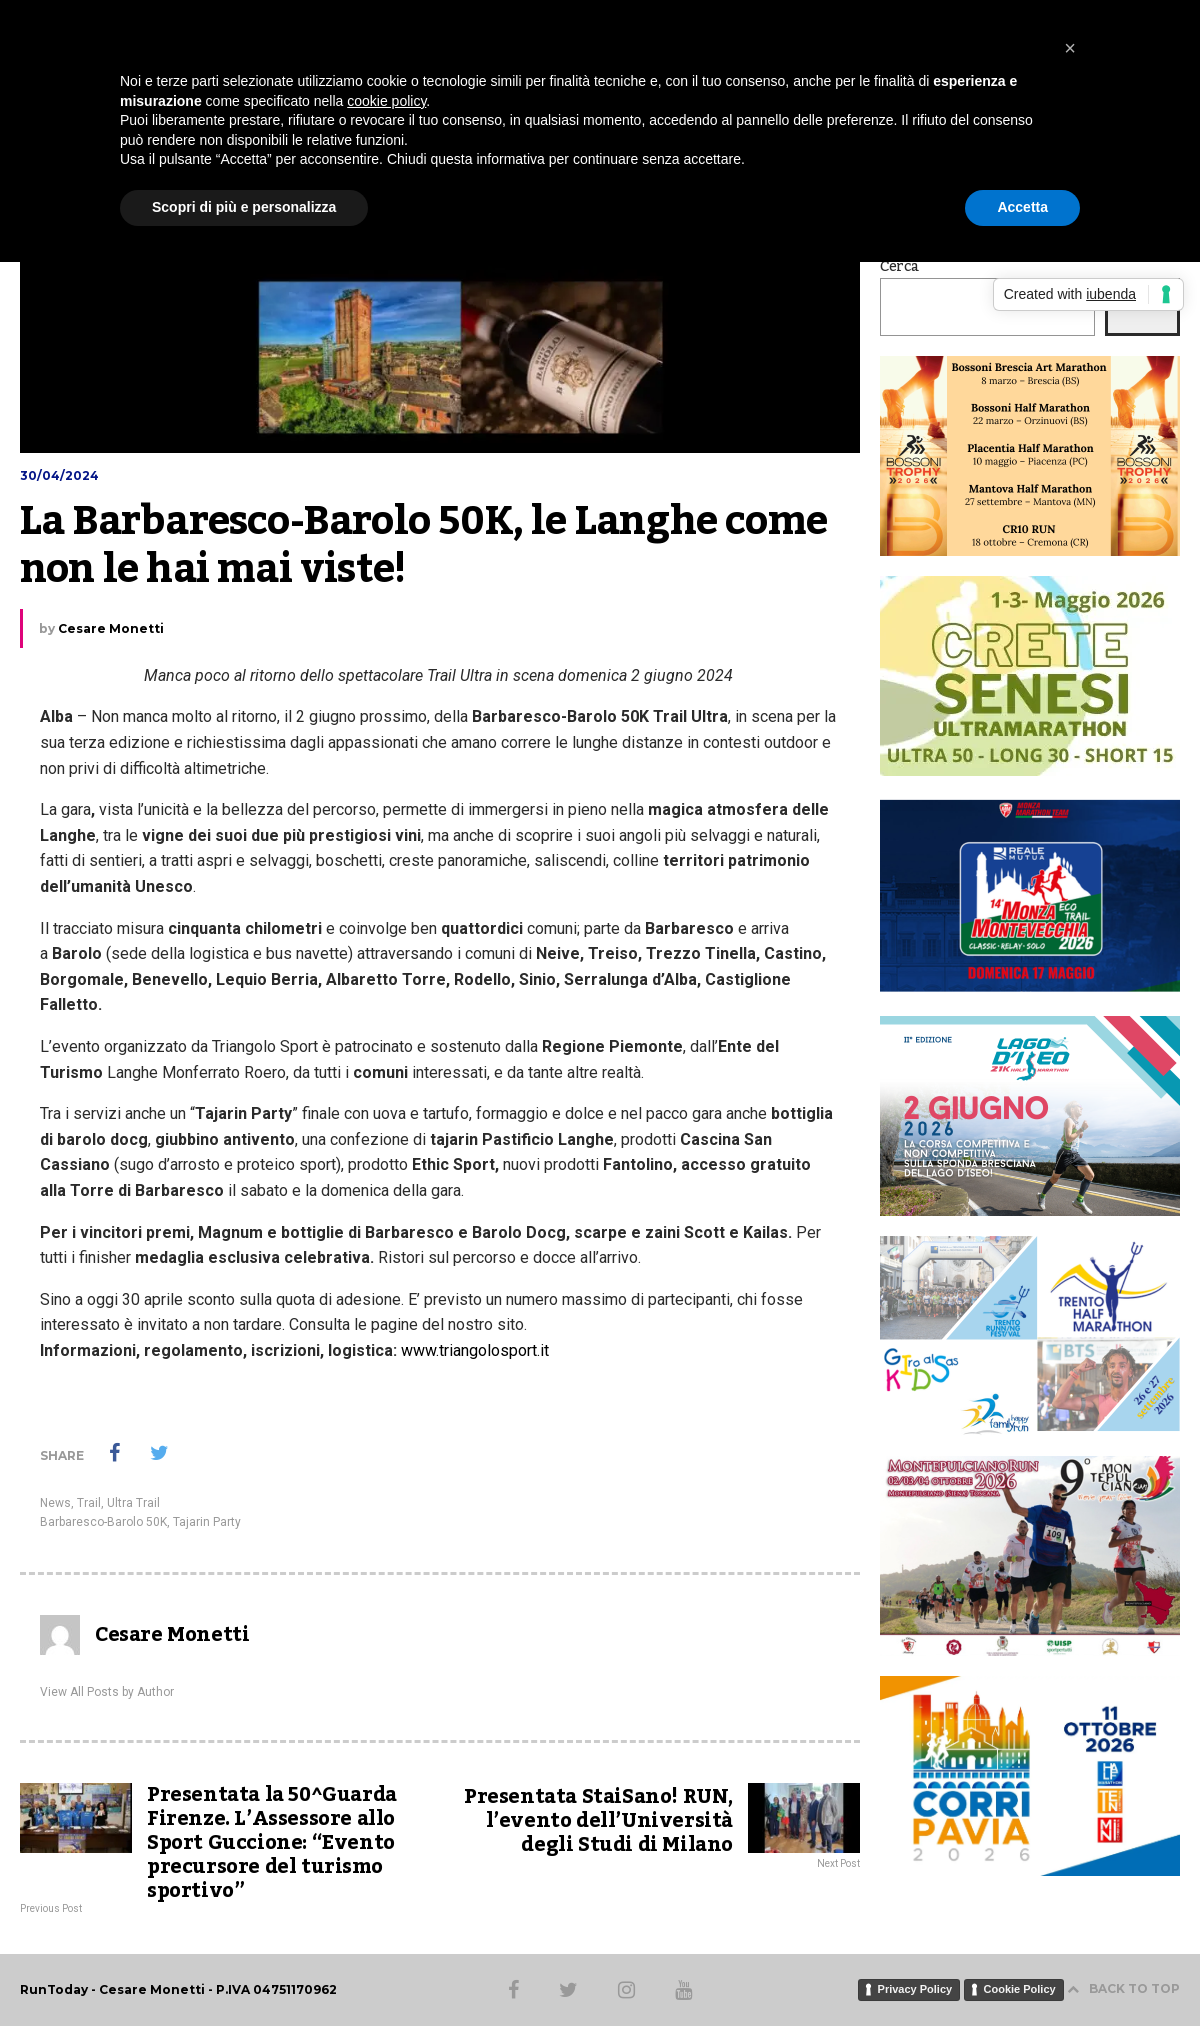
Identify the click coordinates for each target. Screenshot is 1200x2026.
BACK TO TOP (1123, 1988)
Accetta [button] (1022, 207)
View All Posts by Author (107, 1692)
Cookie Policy (1020, 1989)
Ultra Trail (133, 1503)
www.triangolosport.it (475, 1350)
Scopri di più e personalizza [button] (244, 207)
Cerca (899, 267)
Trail (89, 1503)
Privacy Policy (915, 1989)
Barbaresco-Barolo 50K (103, 1522)
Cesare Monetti (111, 628)
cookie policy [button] (386, 101)
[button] (1070, 48)
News (55, 1503)
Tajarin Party (207, 1522)
